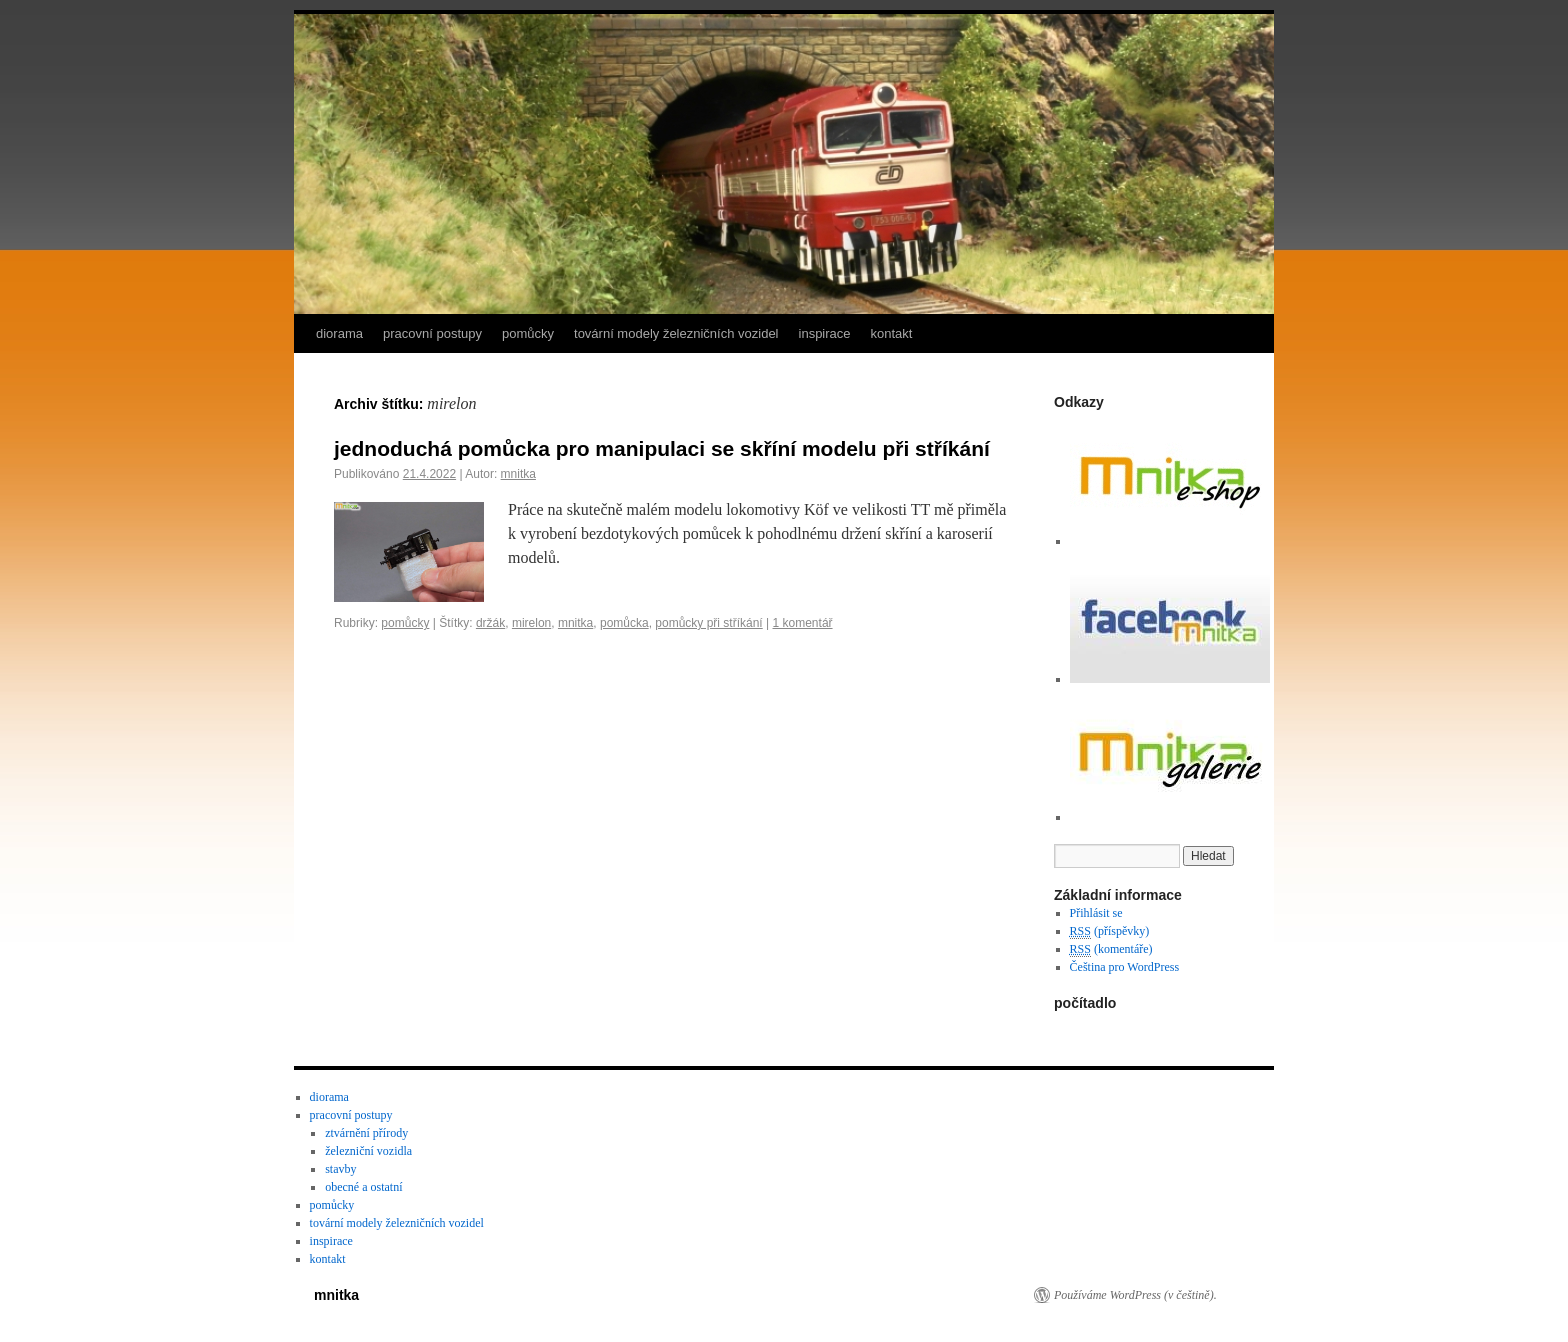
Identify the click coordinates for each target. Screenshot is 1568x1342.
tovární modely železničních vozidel (676, 333)
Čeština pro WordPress (1124, 967)
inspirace (825, 333)
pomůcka (624, 623)
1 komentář (803, 623)
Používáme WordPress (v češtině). (1135, 1295)
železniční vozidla (368, 1151)
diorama (339, 333)
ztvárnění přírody (366, 1133)
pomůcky (528, 333)
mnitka (518, 474)
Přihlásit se (1096, 913)
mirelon (531, 623)
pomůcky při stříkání (708, 623)
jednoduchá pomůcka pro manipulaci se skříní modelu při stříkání (662, 448)
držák (490, 623)
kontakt (892, 333)
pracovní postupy (432, 333)
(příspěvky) (1110, 931)
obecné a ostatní (363, 1187)
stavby (340, 1169)
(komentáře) (1111, 949)
